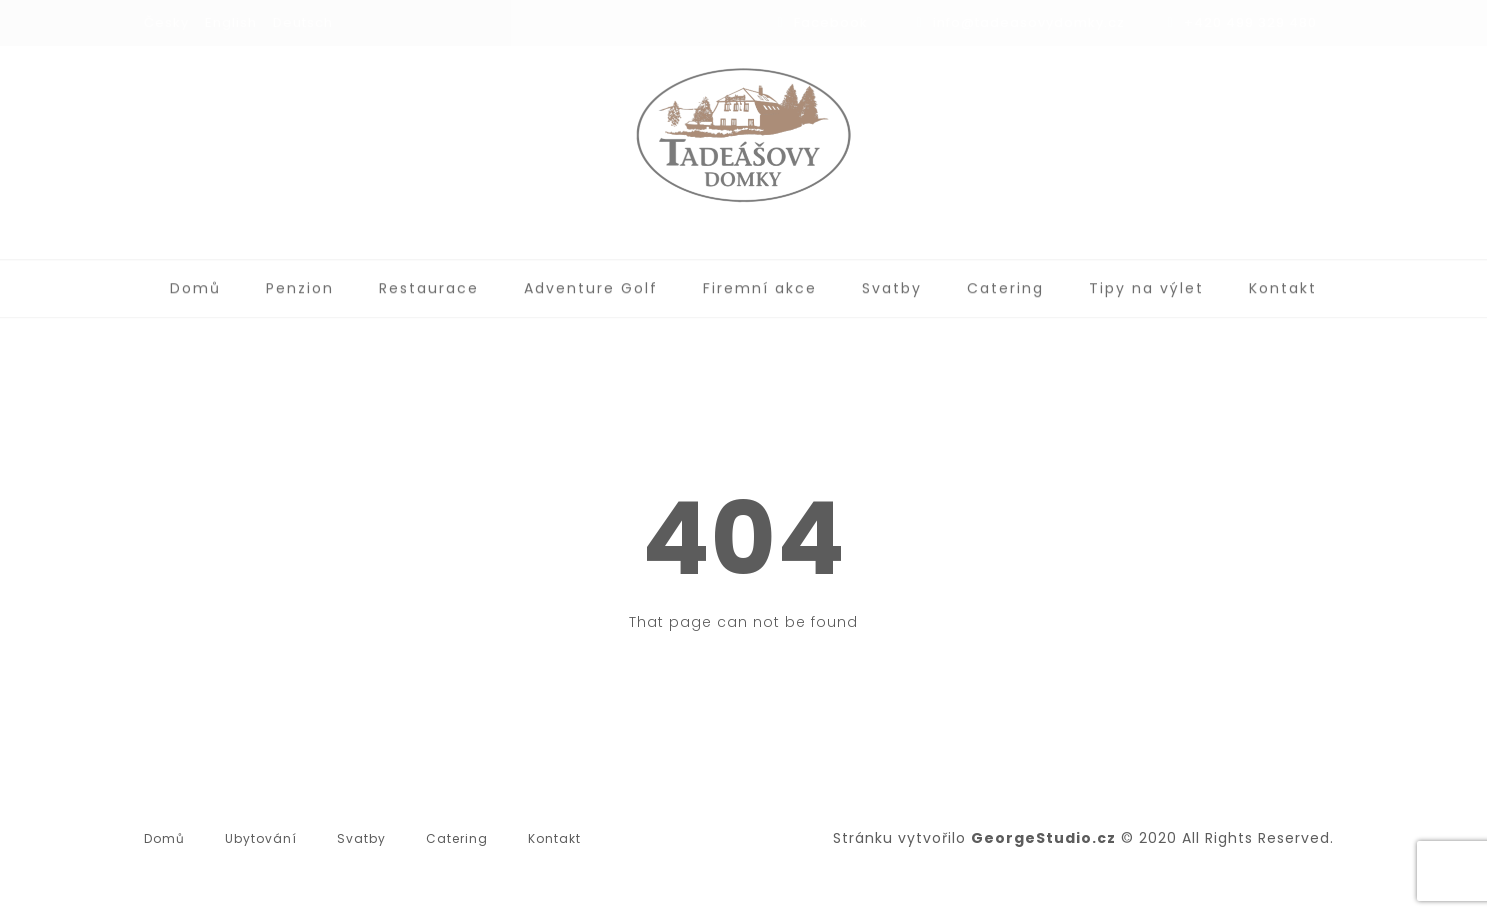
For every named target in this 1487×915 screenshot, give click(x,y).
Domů (195, 283)
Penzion (300, 283)
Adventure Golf (591, 283)
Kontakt (1283, 283)
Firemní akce (760, 283)
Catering (1005, 283)
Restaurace (429, 283)
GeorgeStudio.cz (1043, 838)
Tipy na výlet (1146, 283)
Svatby (892, 283)
